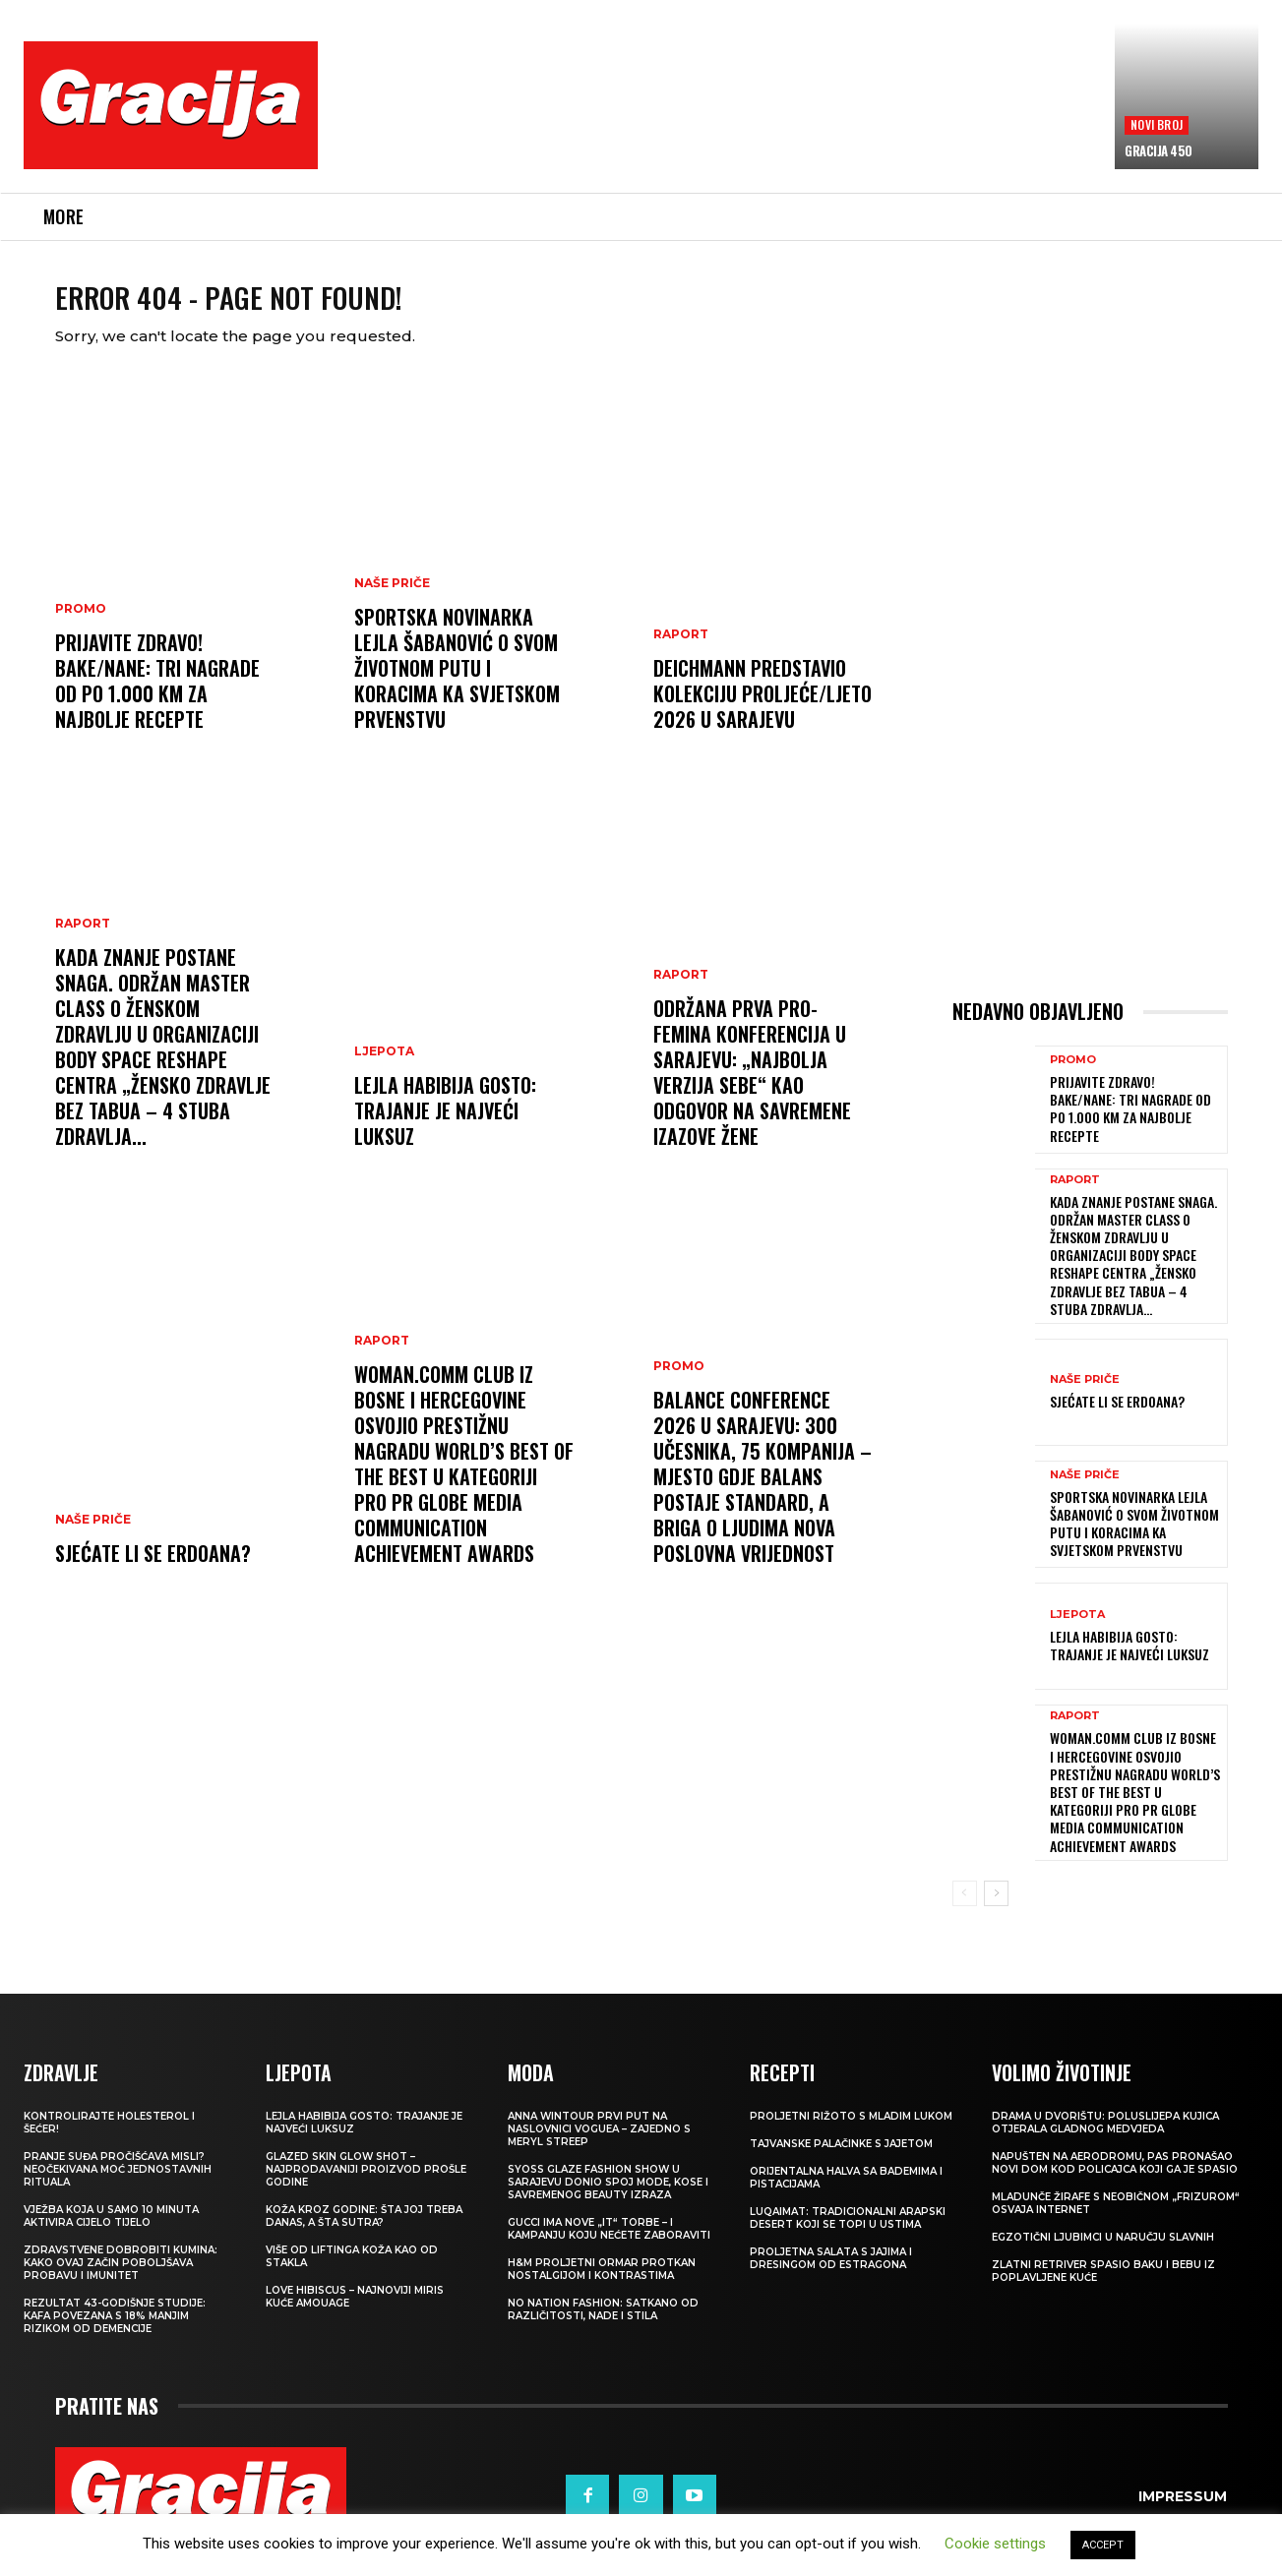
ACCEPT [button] (1103, 2545)
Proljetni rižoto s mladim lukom (851, 2133)
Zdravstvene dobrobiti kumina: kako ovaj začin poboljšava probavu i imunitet (120, 2279)
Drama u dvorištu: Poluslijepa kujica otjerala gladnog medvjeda (1105, 2139)
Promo (80, 625)
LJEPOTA (384, 1068)
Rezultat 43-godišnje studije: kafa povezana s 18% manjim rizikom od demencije (115, 2332)
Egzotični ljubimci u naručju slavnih (1103, 2253)
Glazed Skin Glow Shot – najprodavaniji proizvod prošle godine (366, 2186)
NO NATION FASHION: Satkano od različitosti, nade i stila (603, 2326)
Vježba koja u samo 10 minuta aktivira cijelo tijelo (111, 2233)
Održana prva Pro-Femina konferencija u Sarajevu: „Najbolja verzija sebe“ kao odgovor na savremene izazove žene (752, 1089)
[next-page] (996, 1909)
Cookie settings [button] (995, 2543)
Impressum (1182, 2512)
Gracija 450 (1158, 150)
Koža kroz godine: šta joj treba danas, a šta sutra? (364, 2233)
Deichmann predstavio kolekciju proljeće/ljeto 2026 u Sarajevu (762, 710)
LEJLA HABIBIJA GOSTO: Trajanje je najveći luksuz (445, 1127)
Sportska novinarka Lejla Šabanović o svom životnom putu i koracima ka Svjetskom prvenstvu (457, 684)
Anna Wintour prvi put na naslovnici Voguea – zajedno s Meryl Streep (599, 2146)
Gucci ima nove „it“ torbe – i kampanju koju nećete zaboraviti (609, 2245)
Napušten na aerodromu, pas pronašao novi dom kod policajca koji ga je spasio (1115, 2179)
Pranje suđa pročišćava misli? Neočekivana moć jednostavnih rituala (118, 2186)
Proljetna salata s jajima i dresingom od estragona (831, 2275)
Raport (82, 940)
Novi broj (1156, 124)
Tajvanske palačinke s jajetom (841, 2160)
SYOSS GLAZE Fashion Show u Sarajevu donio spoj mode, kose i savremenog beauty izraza (608, 2199)
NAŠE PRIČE (93, 1536)
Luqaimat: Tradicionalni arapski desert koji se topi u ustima (848, 2234)
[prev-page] (964, 1909)
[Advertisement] (716, 119)
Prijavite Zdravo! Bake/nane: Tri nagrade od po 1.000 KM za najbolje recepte (157, 697)
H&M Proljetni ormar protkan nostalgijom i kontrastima (602, 2286)
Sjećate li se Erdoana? (153, 1570)
